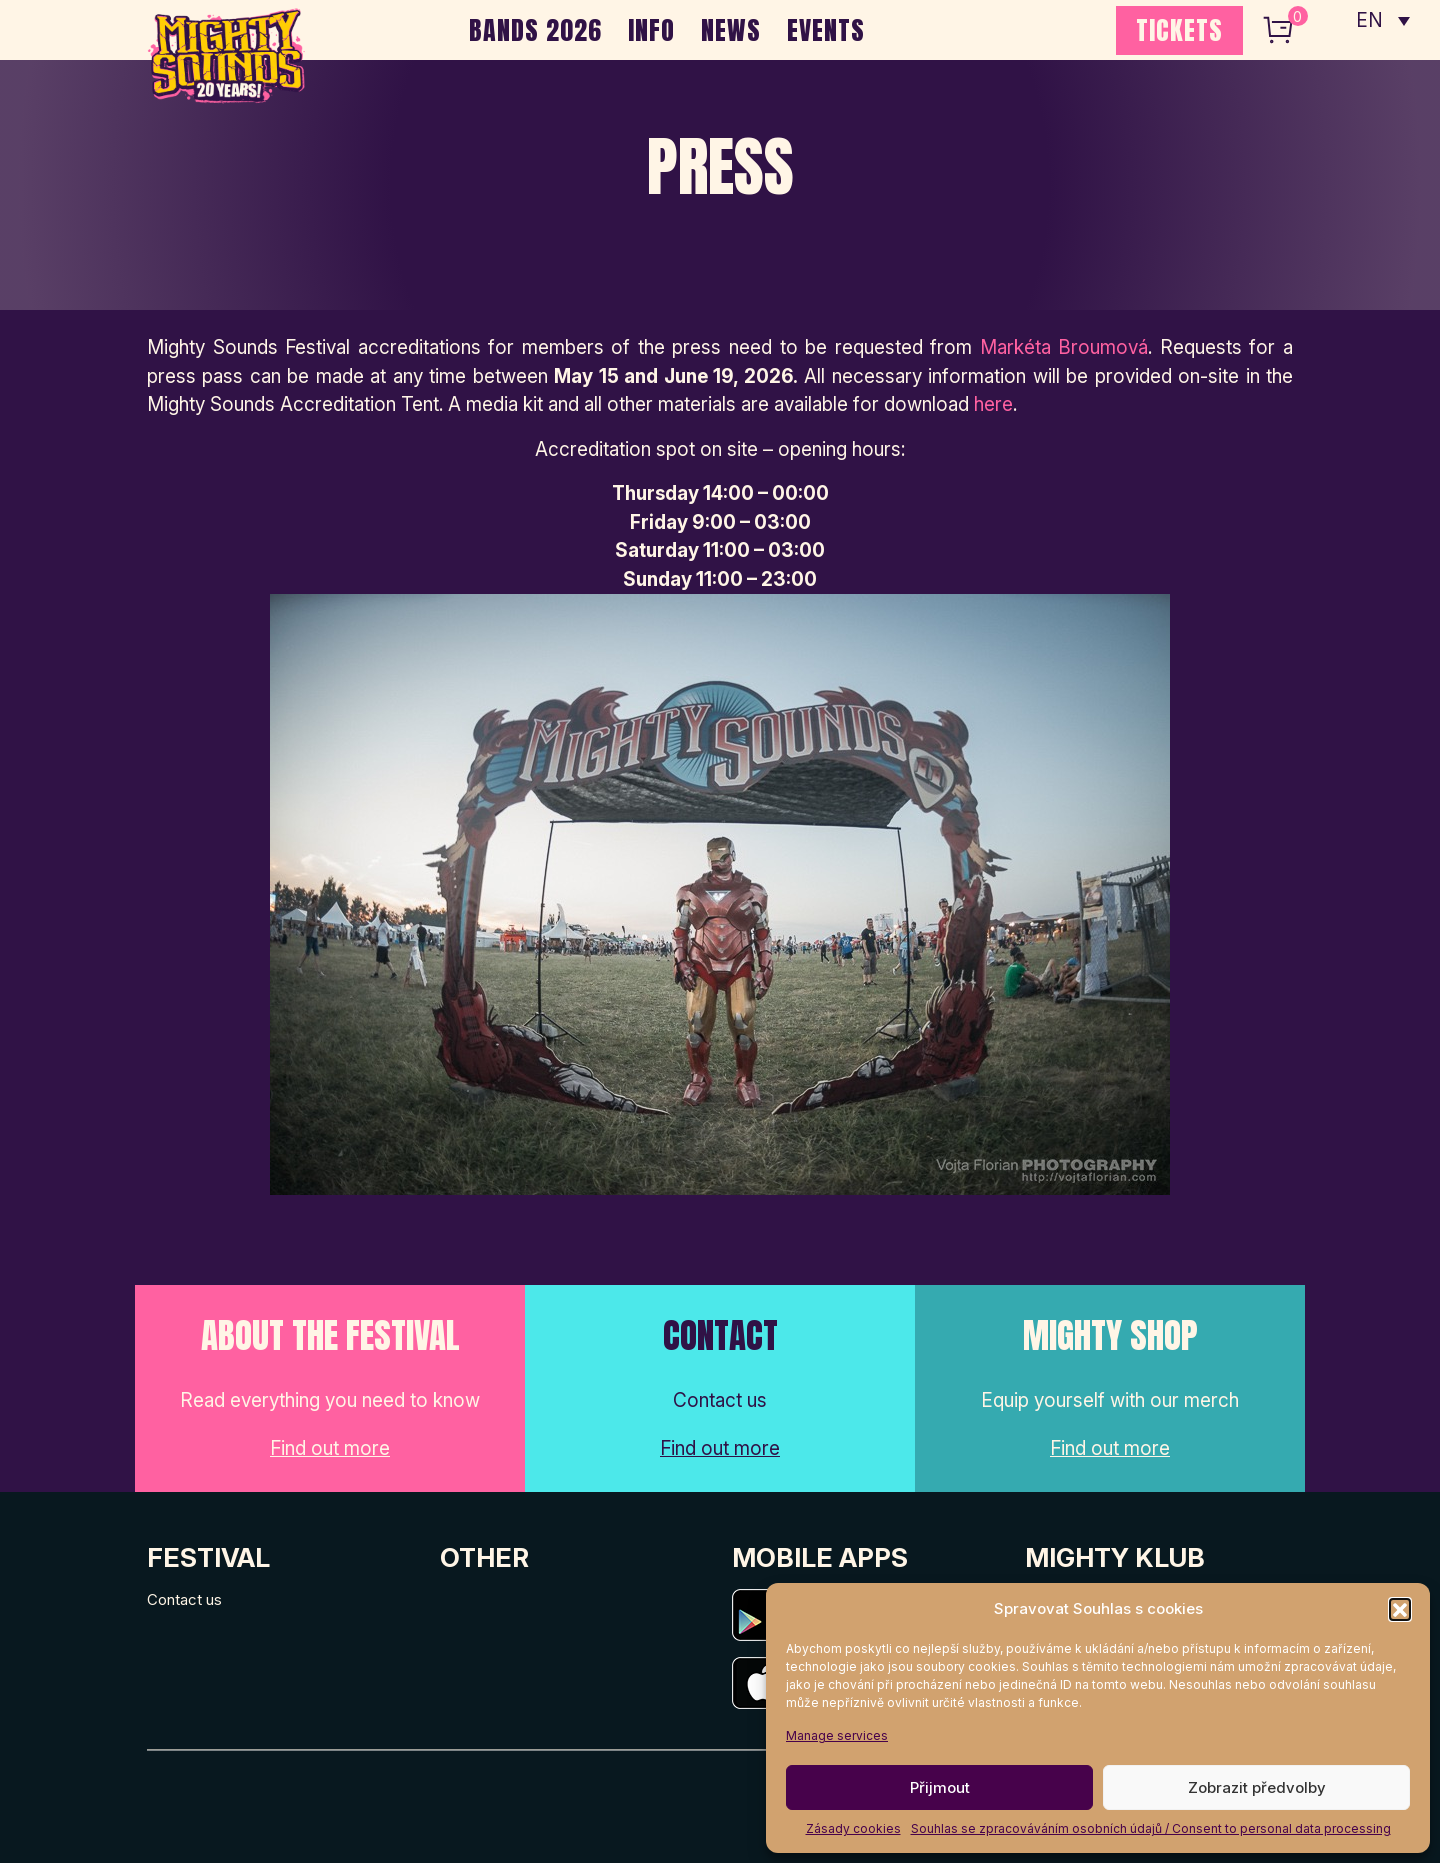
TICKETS (1179, 30)
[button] (1400, 1609)
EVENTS (826, 30)
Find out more (330, 1448)
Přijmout (940, 1787)
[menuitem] (1383, 20)
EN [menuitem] (1370, 20)
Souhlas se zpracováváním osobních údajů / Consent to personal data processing (1151, 1828)
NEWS (731, 30)
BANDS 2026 (535, 30)
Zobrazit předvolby (1257, 1787)
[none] (1383, 20)
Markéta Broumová (1064, 347)
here (993, 404)
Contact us (184, 1599)
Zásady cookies (853, 1828)
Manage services (837, 1735)
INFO (651, 30)
